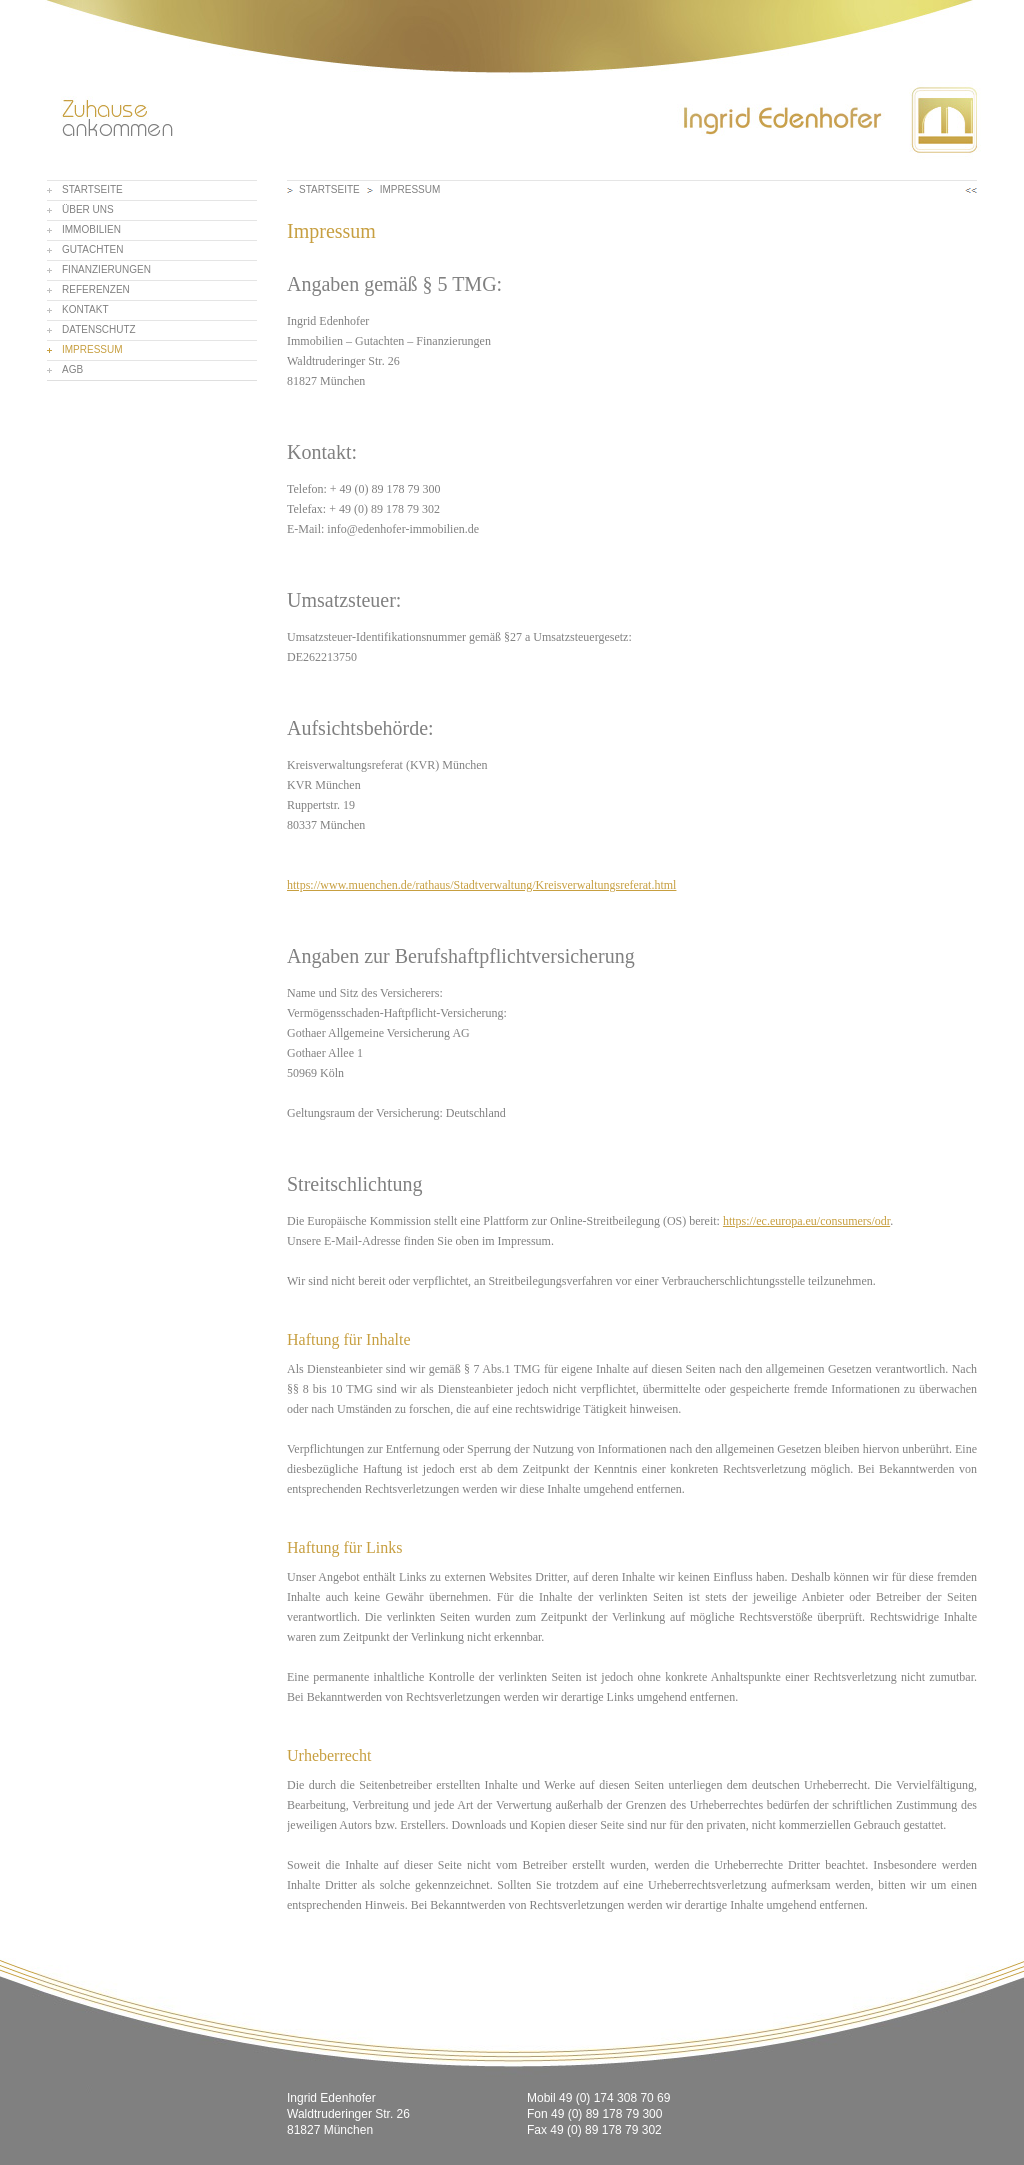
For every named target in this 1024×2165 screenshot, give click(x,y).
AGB (72, 369)
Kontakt (85, 309)
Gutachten (92, 249)
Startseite (92, 189)
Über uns (88, 209)
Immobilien (91, 229)
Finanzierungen (106, 269)
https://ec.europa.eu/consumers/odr (806, 1221)
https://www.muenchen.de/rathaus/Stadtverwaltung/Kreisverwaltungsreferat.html (481, 885)
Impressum (92, 349)
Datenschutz (99, 329)
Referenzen (96, 289)
